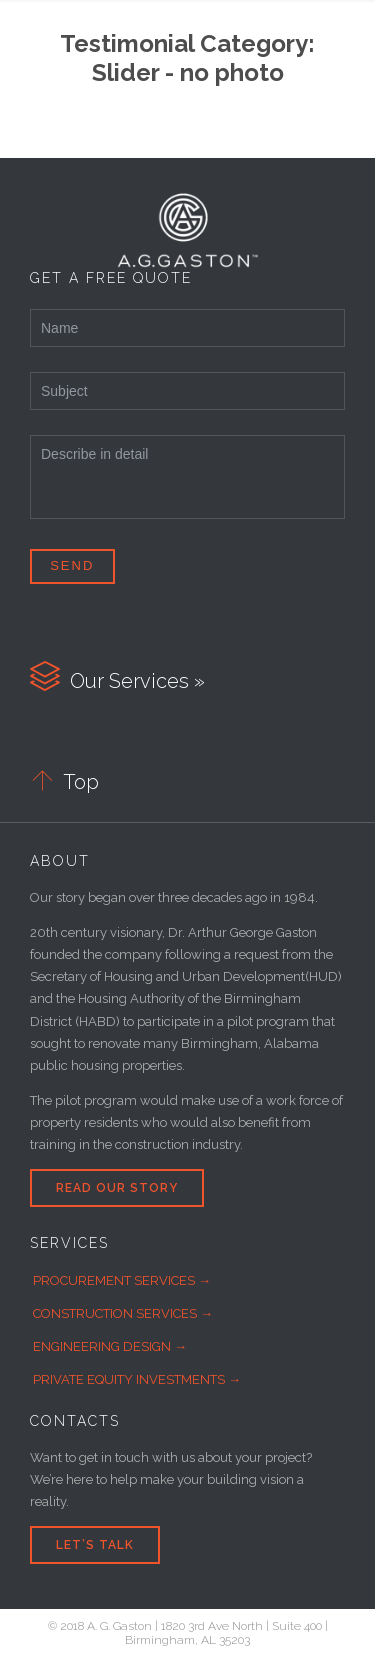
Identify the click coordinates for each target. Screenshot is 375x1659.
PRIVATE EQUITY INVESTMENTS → (137, 1379)
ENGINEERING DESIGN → (110, 1346)
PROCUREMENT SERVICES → (122, 1280)
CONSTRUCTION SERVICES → (123, 1313)
